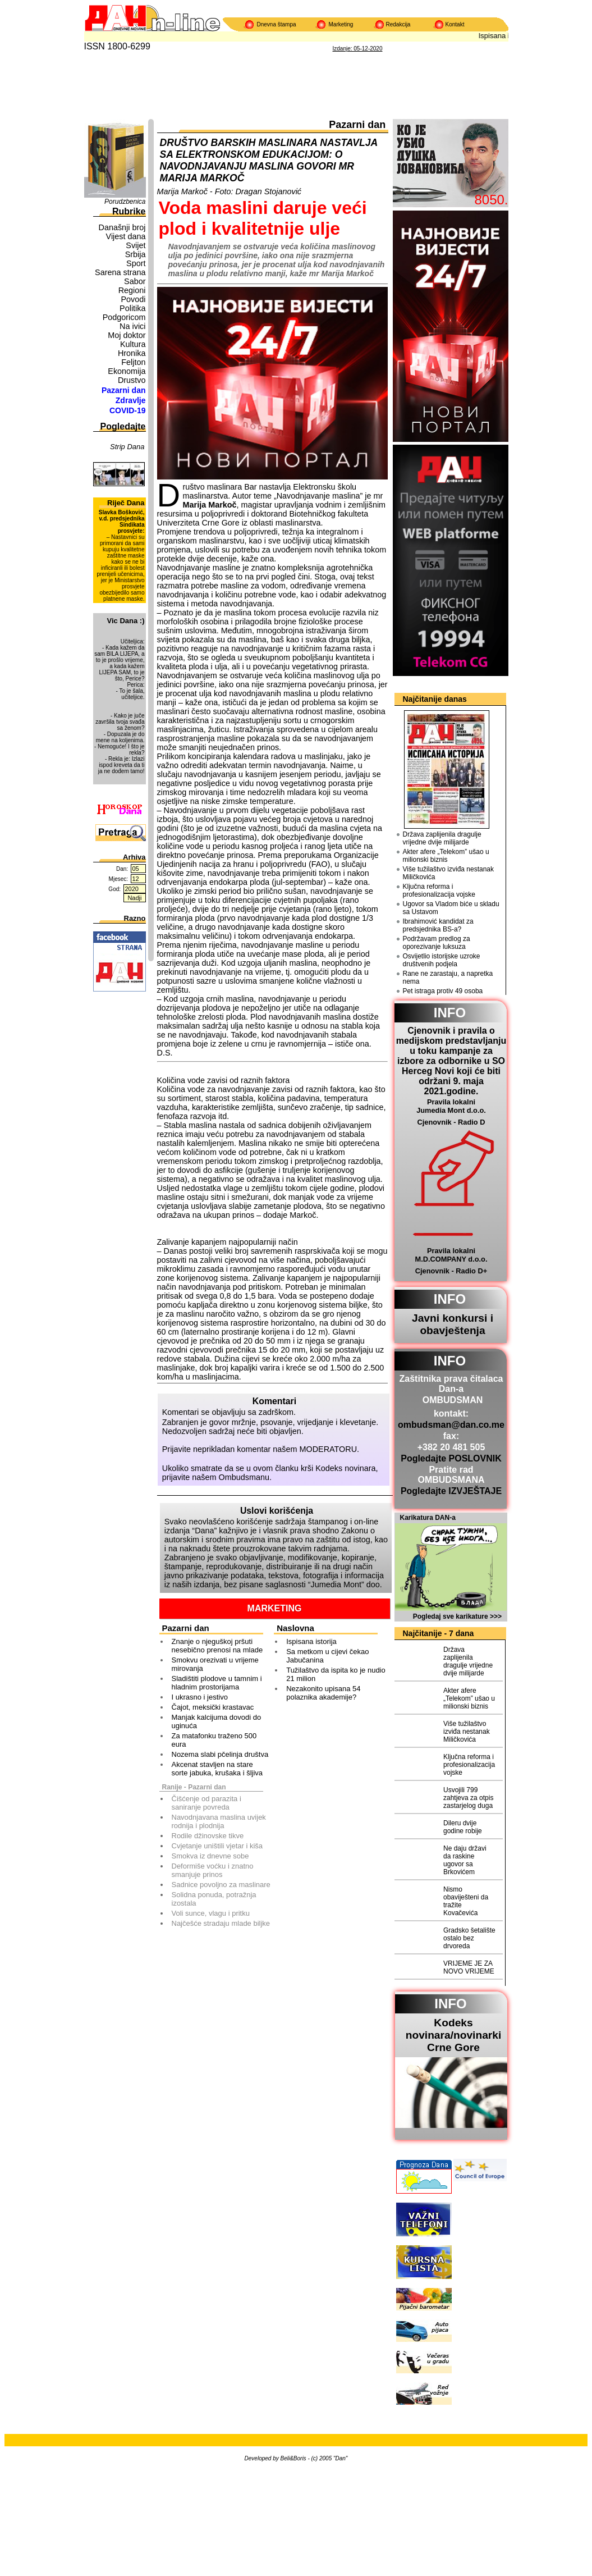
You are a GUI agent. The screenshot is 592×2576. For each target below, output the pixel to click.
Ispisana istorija (311, 1641)
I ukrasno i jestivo (200, 1697)
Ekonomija (126, 371)
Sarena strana (120, 272)
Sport (135, 263)
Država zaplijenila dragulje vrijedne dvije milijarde (442, 838)
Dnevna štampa (276, 24)
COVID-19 (127, 410)
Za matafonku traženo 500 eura (214, 1740)
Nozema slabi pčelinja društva (220, 1754)
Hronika (132, 353)
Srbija (135, 254)
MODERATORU (328, 1449)
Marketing (341, 24)
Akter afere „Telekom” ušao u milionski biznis (446, 856)
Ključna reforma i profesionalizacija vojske (439, 890)
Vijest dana (126, 236)
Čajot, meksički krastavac (213, 1707)
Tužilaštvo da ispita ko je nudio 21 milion (336, 1674)
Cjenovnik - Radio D (451, 1122)
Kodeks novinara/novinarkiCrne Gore (454, 2035)
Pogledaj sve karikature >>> (457, 1616)
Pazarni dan (124, 390)
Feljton (133, 362)
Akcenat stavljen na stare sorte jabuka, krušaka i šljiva (217, 1768)
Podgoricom (124, 317)
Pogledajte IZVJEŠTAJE (451, 1491)
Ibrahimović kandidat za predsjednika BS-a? (438, 925)
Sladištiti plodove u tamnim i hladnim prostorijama (217, 1682)
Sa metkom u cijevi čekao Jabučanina (327, 1655)
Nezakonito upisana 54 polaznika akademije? (323, 1692)
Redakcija (398, 24)
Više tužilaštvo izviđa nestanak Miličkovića (448, 873)
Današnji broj (122, 227)
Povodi (133, 299)
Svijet (135, 245)
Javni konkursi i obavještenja (452, 1324)
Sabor (134, 281)
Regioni (132, 290)
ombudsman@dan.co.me (451, 1424)
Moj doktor (126, 335)
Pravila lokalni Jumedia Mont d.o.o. (451, 1106)
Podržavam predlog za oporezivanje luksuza (436, 943)
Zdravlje (131, 400)
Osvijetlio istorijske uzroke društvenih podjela (441, 960)
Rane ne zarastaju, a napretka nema (448, 977)
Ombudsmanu (244, 1477)
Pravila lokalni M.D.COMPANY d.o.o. (451, 1254)
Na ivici (132, 326)
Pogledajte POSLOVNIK (451, 1458)
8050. (491, 199)
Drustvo (132, 380)
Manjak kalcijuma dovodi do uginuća (216, 1721)
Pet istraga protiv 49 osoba (443, 991)
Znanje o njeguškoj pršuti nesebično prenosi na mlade (217, 1645)
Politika (132, 308)
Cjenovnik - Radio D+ (451, 1271)
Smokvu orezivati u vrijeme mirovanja (215, 1664)
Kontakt (455, 24)
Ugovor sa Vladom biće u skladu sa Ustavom (451, 908)
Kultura (133, 344)
